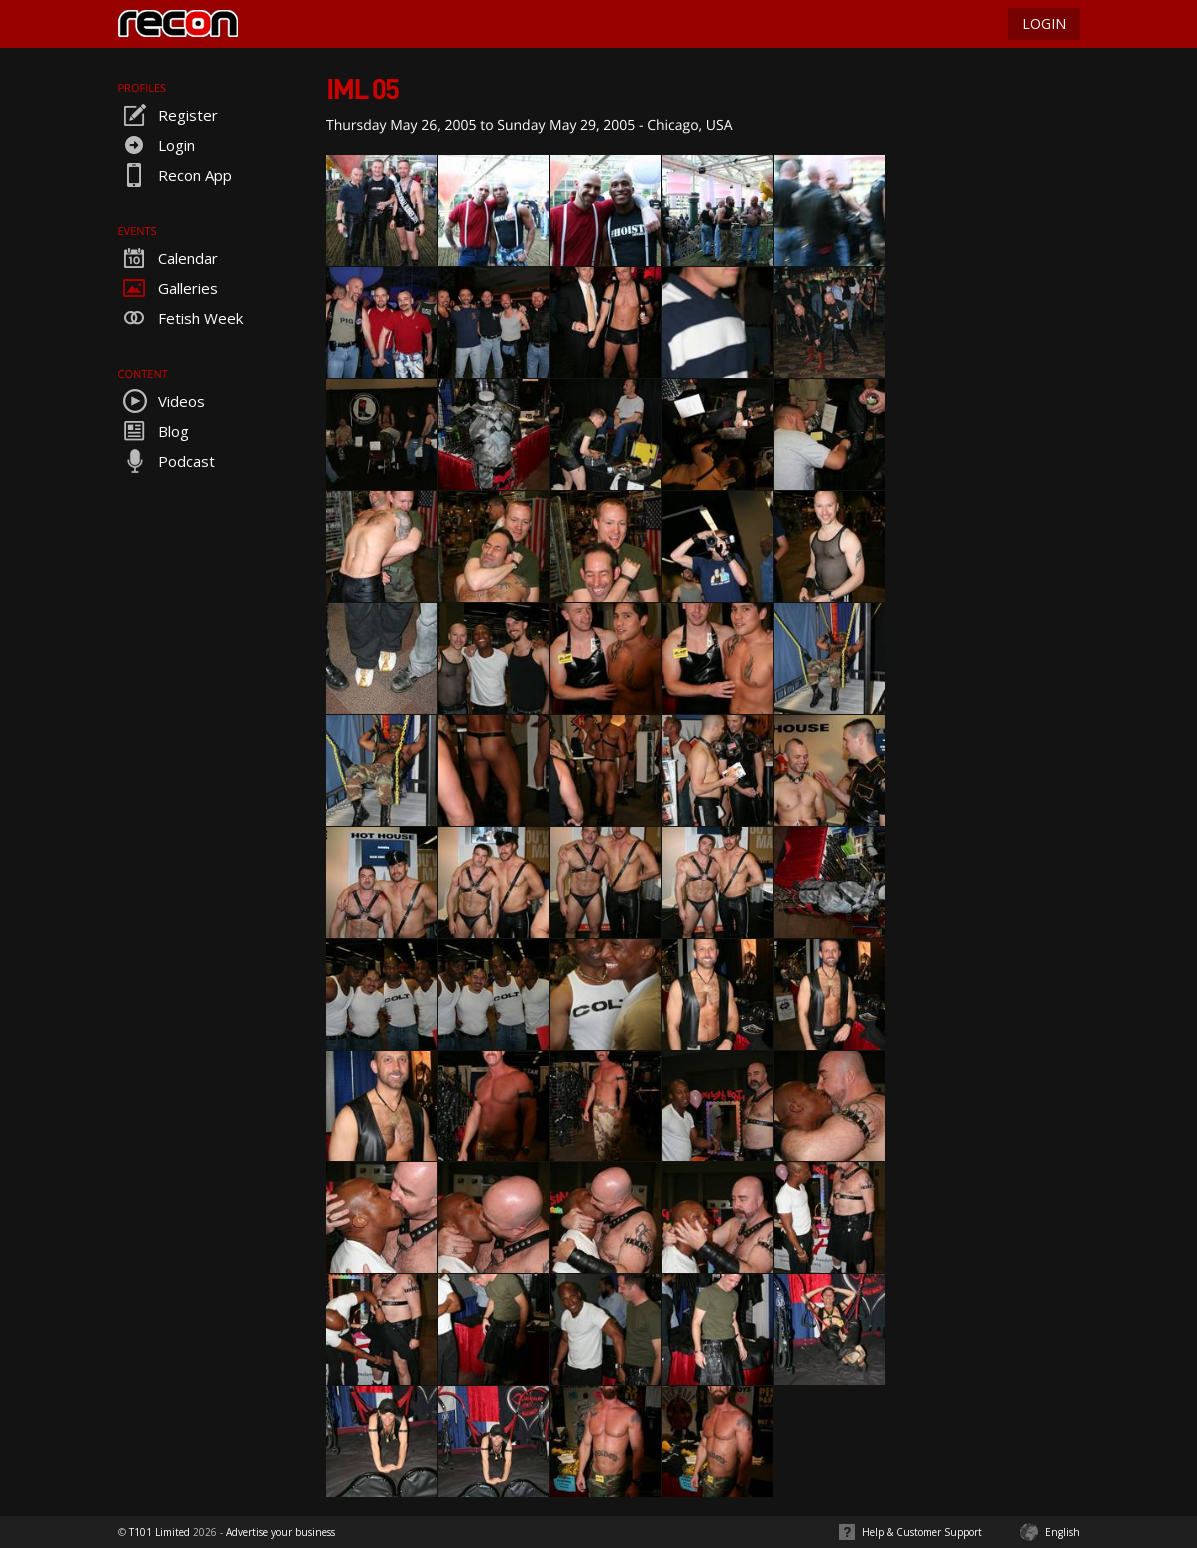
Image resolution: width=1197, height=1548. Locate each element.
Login (156, 145)
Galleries (168, 288)
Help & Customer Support (922, 1532)
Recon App (175, 175)
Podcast (166, 461)
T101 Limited (159, 1532)
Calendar (168, 258)
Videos (161, 401)
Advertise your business (280, 1532)
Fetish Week (180, 318)
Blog (153, 431)
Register (168, 115)
